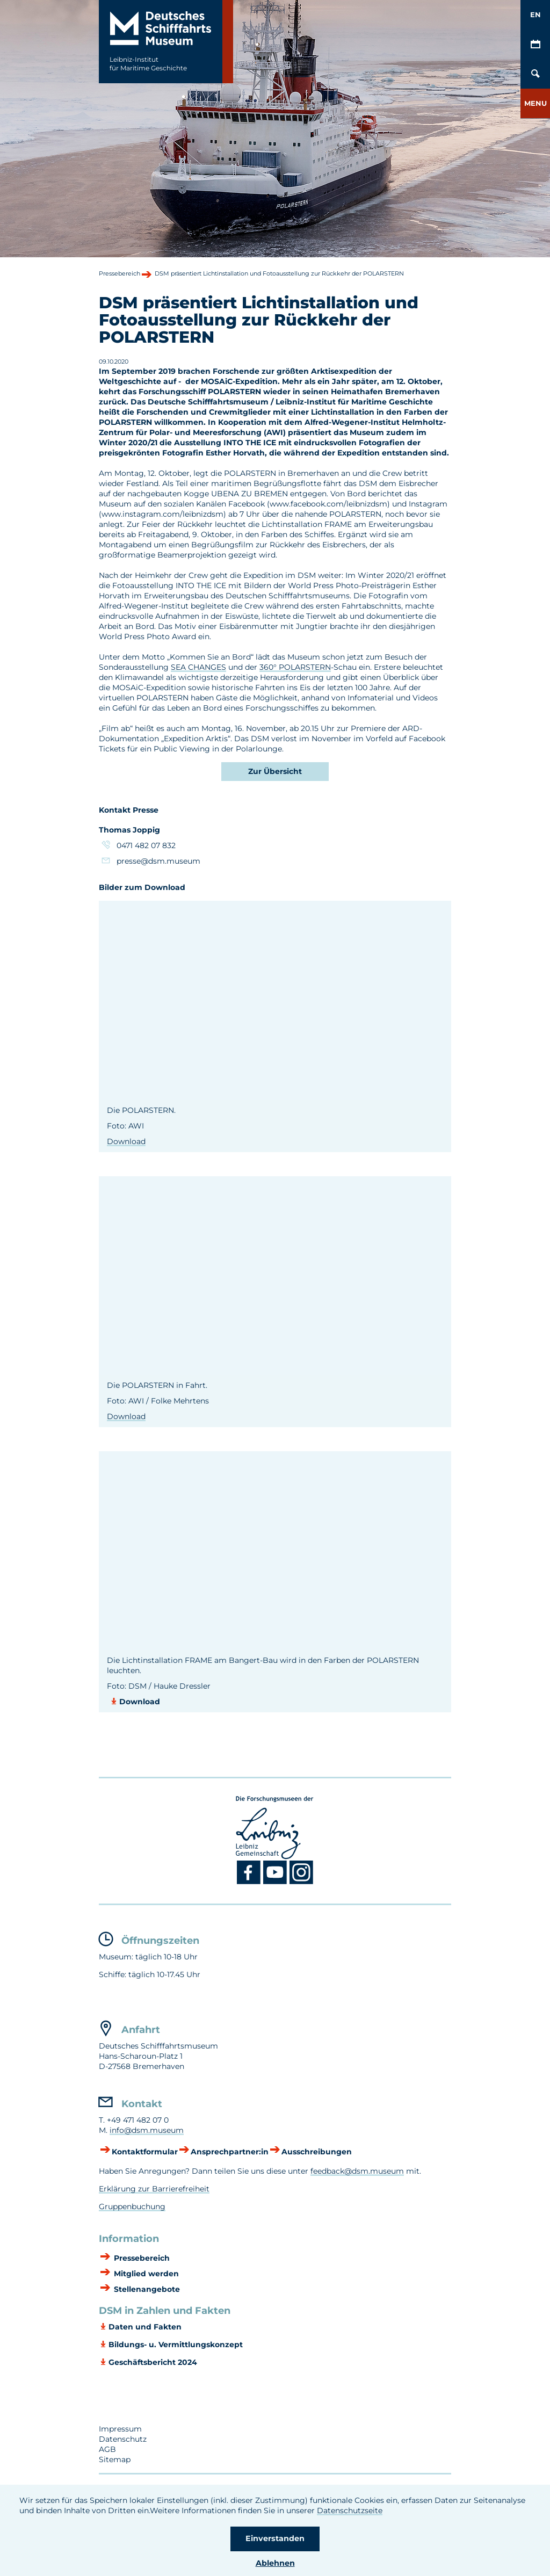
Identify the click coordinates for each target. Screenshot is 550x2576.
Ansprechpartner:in (230, 2152)
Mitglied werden (145, 2274)
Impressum (120, 2429)
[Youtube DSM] (276, 1882)
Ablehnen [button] (275, 2563)
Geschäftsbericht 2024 (152, 2362)
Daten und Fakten (145, 2327)
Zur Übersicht (275, 771)
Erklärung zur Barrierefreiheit (154, 2189)
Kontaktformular (145, 2152)
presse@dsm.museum (158, 861)
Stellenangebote (146, 2290)
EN (535, 14)
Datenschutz (123, 2439)
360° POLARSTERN (295, 667)
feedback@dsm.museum (357, 2171)
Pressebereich (141, 2258)
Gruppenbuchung (132, 2206)
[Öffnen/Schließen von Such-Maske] (535, 74)
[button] (535, 103)
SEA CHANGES (198, 667)
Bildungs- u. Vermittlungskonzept (175, 2344)
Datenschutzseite (349, 2510)
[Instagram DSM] (302, 1882)
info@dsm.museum (147, 2130)
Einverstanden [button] (275, 2538)
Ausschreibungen (316, 2152)
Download (126, 1141)
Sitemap (115, 2459)
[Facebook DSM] (250, 1882)
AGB (107, 2449)
